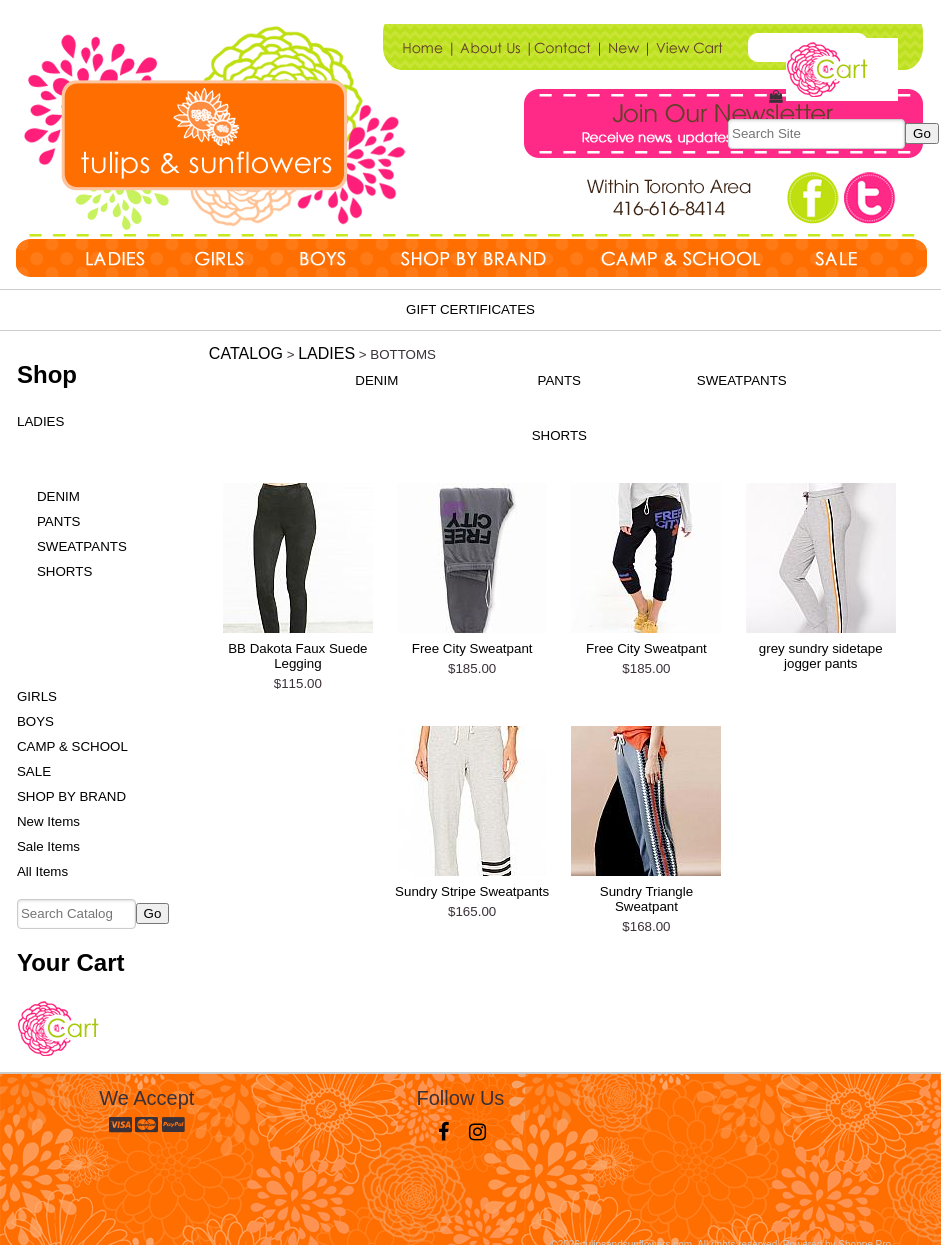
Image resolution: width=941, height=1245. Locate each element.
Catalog (246, 353)
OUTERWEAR (70, 621)
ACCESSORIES (75, 671)
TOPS (45, 446)
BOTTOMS (60, 471)
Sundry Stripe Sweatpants (472, 891)
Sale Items (48, 846)
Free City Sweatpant (472, 648)
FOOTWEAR (65, 646)
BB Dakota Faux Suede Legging (297, 656)
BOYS (35, 721)
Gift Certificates (470, 309)
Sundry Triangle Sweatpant (646, 899)
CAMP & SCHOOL (72, 746)
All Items (42, 871)
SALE (34, 771)
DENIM (58, 496)
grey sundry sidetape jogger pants (821, 656)
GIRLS (37, 696)
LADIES (40, 421)
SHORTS (64, 571)
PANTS (58, 521)
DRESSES (59, 596)
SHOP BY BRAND (71, 796)
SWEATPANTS (82, 546)
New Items (48, 821)
